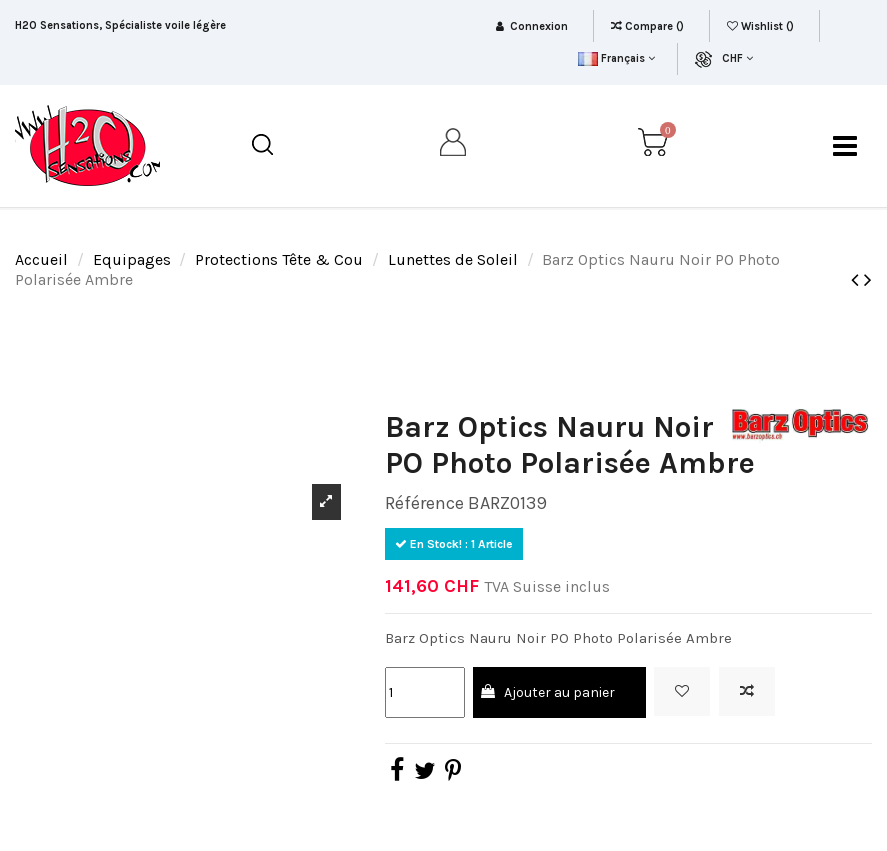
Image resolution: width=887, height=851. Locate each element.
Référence (424, 503)
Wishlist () (762, 26)
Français (616, 58)
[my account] (454, 146)
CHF (737, 58)
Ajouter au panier (547, 692)
